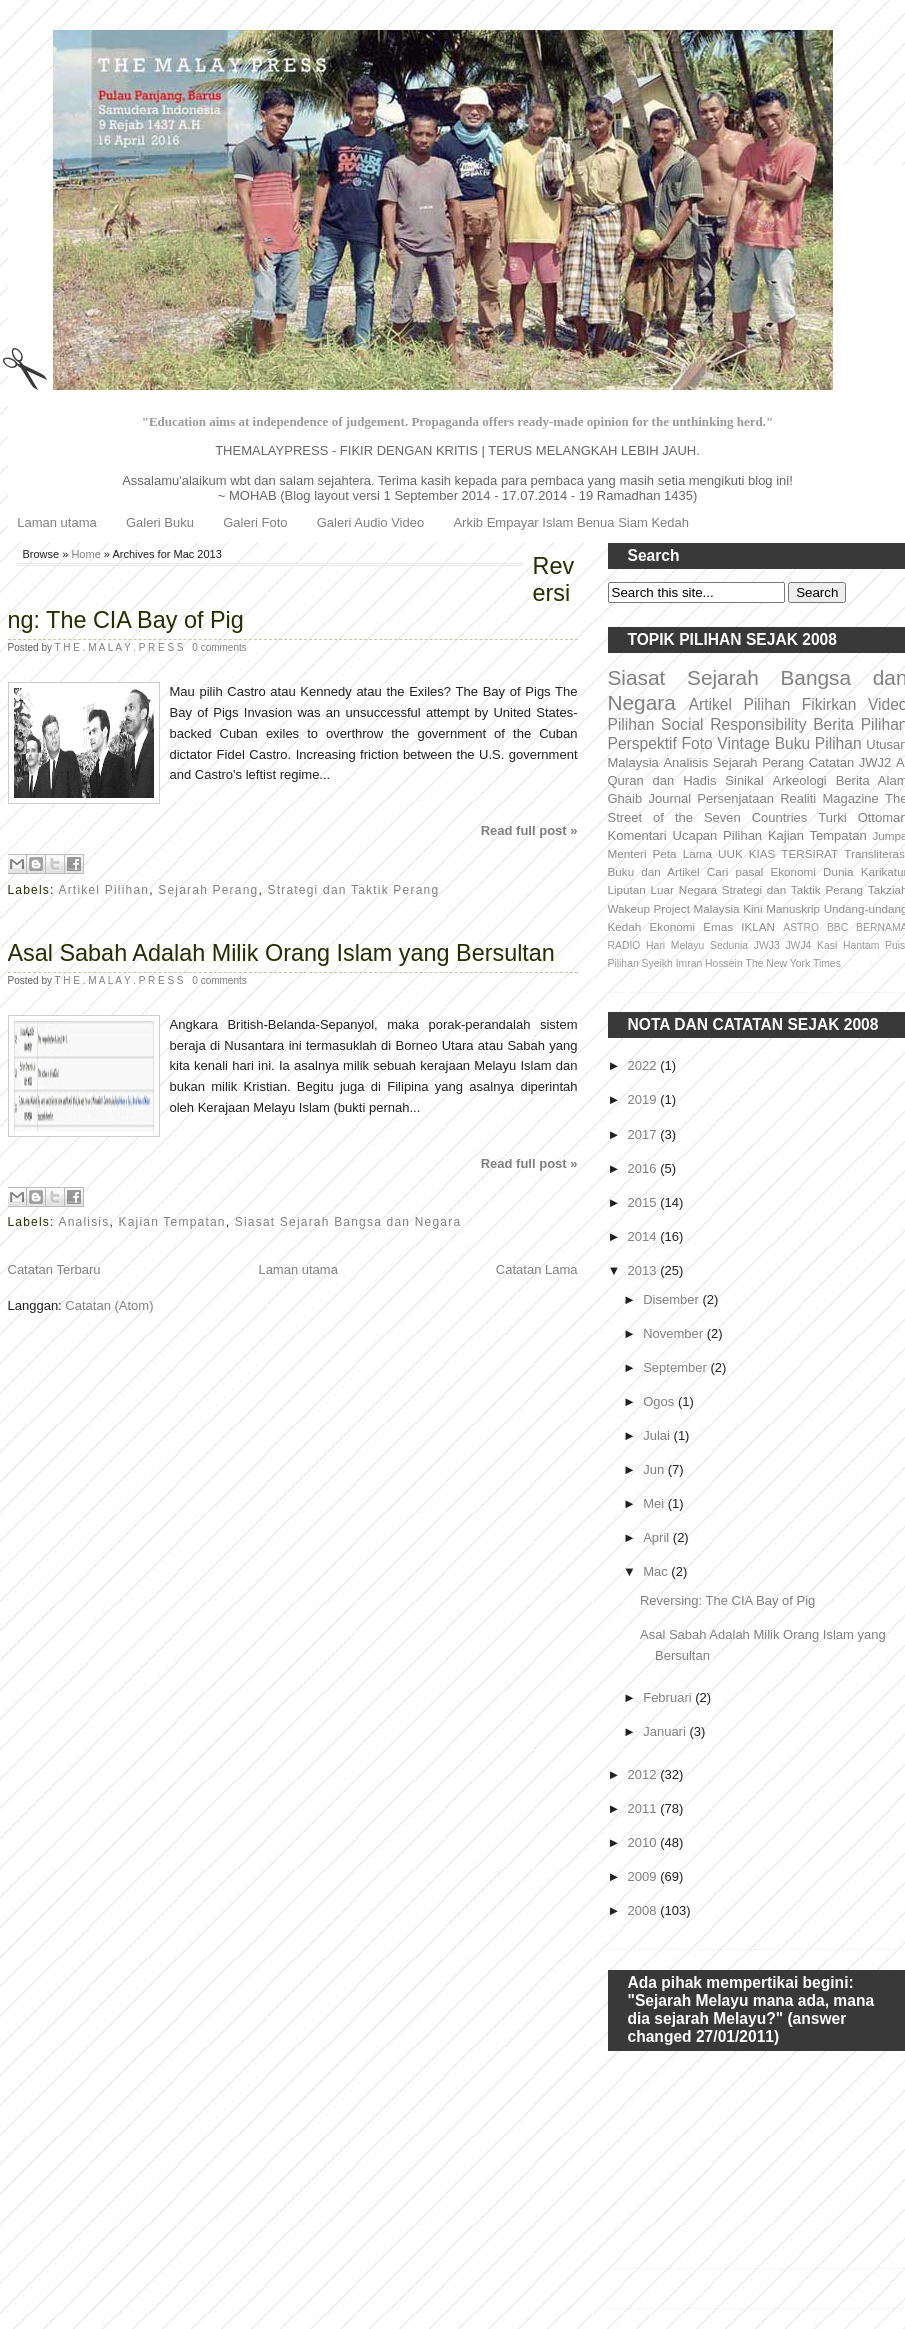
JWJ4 (798, 945)
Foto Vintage (726, 743)
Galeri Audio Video (370, 522)
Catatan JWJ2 (850, 762)
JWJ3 (767, 945)
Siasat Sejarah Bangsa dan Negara (348, 1222)
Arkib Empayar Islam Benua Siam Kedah (571, 522)
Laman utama (57, 522)
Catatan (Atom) (109, 1305)
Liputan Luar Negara (663, 889)
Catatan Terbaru (54, 1269)
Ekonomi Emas (692, 926)
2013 (644, 1270)
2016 (644, 1168)
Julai (658, 1435)
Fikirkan (829, 704)
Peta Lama (682, 853)
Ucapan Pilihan (718, 835)
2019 (644, 1099)
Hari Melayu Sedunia (697, 945)
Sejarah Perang (208, 890)
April (658, 1537)
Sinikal (744, 780)
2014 (644, 1236)
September (676, 1367)
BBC (837, 927)
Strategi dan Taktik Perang (354, 890)
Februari (669, 1697)
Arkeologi (800, 780)
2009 (644, 1876)
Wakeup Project (649, 908)
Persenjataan (735, 798)
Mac (657, 1571)
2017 (644, 1134)
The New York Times (793, 963)
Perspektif (642, 743)
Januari (666, 1731)
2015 (644, 1202)
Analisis (83, 1222)
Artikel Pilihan (103, 890)
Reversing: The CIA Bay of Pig (291, 593)
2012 (644, 1774)
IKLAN (758, 926)
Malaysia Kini (727, 908)
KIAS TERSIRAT (793, 853)
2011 (644, 1808)
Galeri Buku (160, 522)
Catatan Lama (537, 1269)
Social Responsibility (733, 724)
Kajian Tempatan (172, 1222)
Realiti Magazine (829, 798)
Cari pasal (735, 871)
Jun (655, 1469)
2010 (644, 1842)
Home (85, 554)
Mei (655, 1503)
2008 (644, 1910)
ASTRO (801, 927)
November (675, 1333)
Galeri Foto (255, 522)
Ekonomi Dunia (811, 871)
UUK (730, 853)
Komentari (637, 835)
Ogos (660, 1401)
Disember (672, 1299)
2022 (644, 1065)
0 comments (219, 647)
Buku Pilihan (818, 743)
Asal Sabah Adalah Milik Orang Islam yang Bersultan (281, 953)
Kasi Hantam (848, 945)
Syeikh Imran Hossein (692, 963)
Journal (669, 798)
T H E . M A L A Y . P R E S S (121, 647)
